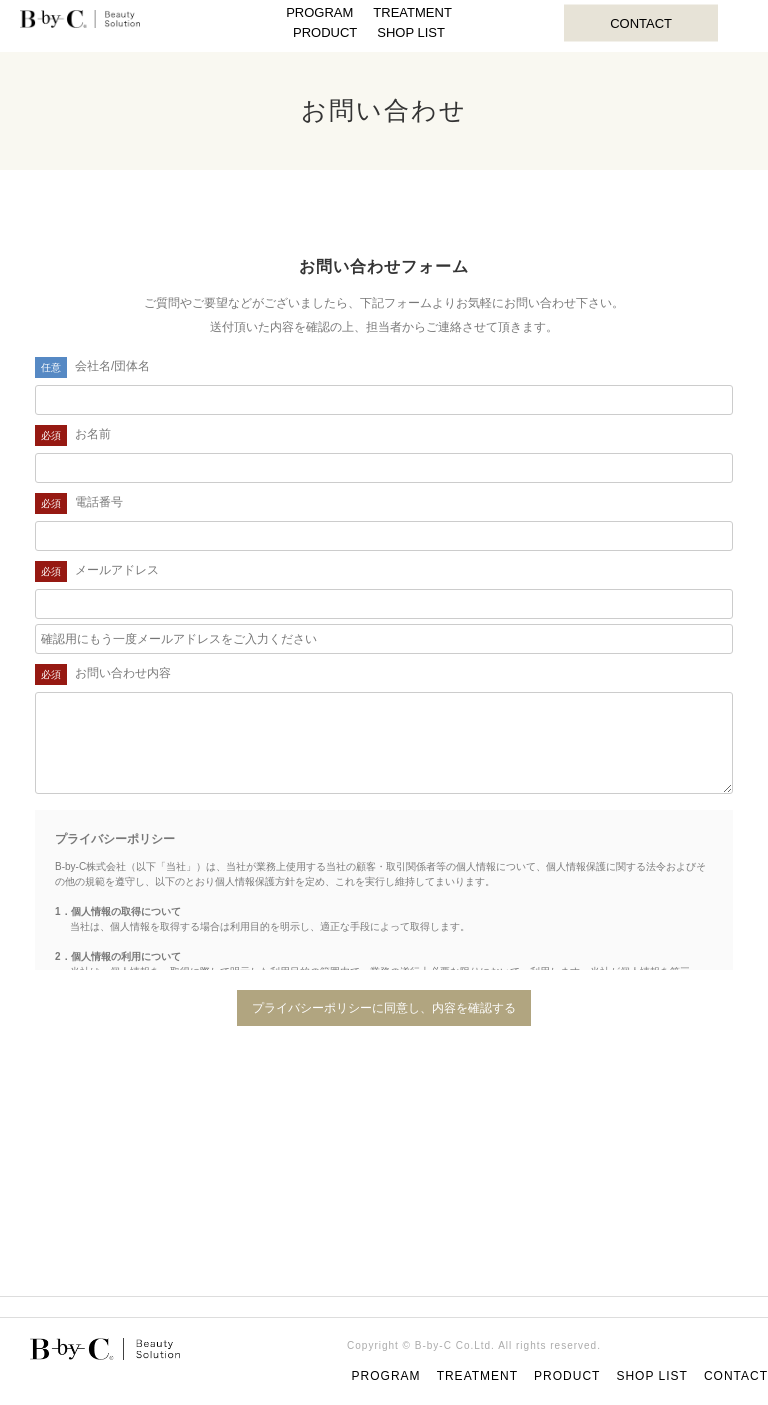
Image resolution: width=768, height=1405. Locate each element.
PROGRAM (319, 12)
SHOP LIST (411, 32)
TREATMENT (412, 12)
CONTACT (641, 22)
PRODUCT (325, 32)
